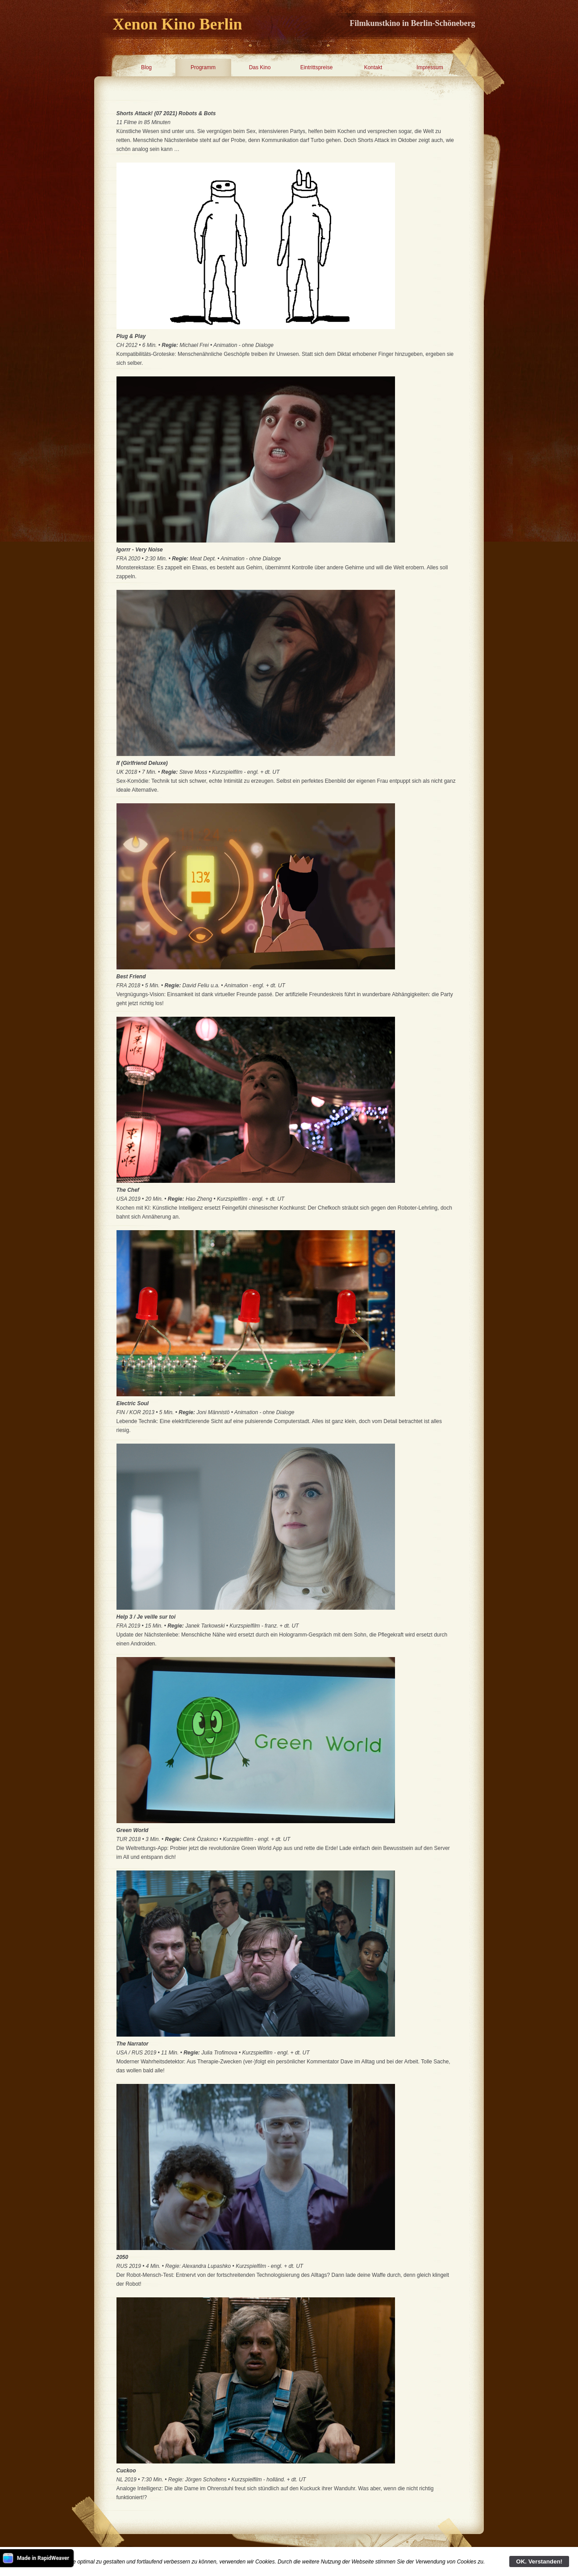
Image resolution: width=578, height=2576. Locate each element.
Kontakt (373, 67)
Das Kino (260, 67)
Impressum (429, 67)
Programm (203, 67)
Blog (146, 67)
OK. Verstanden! (539, 2561)
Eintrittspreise (316, 67)
